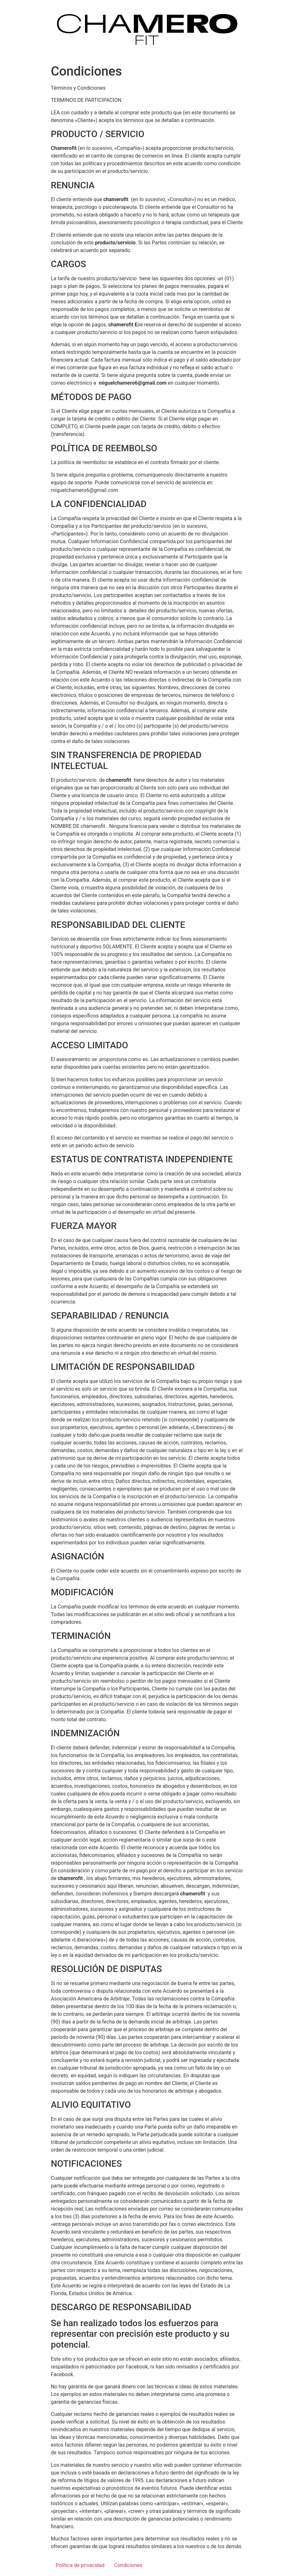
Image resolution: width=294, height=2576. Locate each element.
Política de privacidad (80, 2565)
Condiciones (128, 2565)
